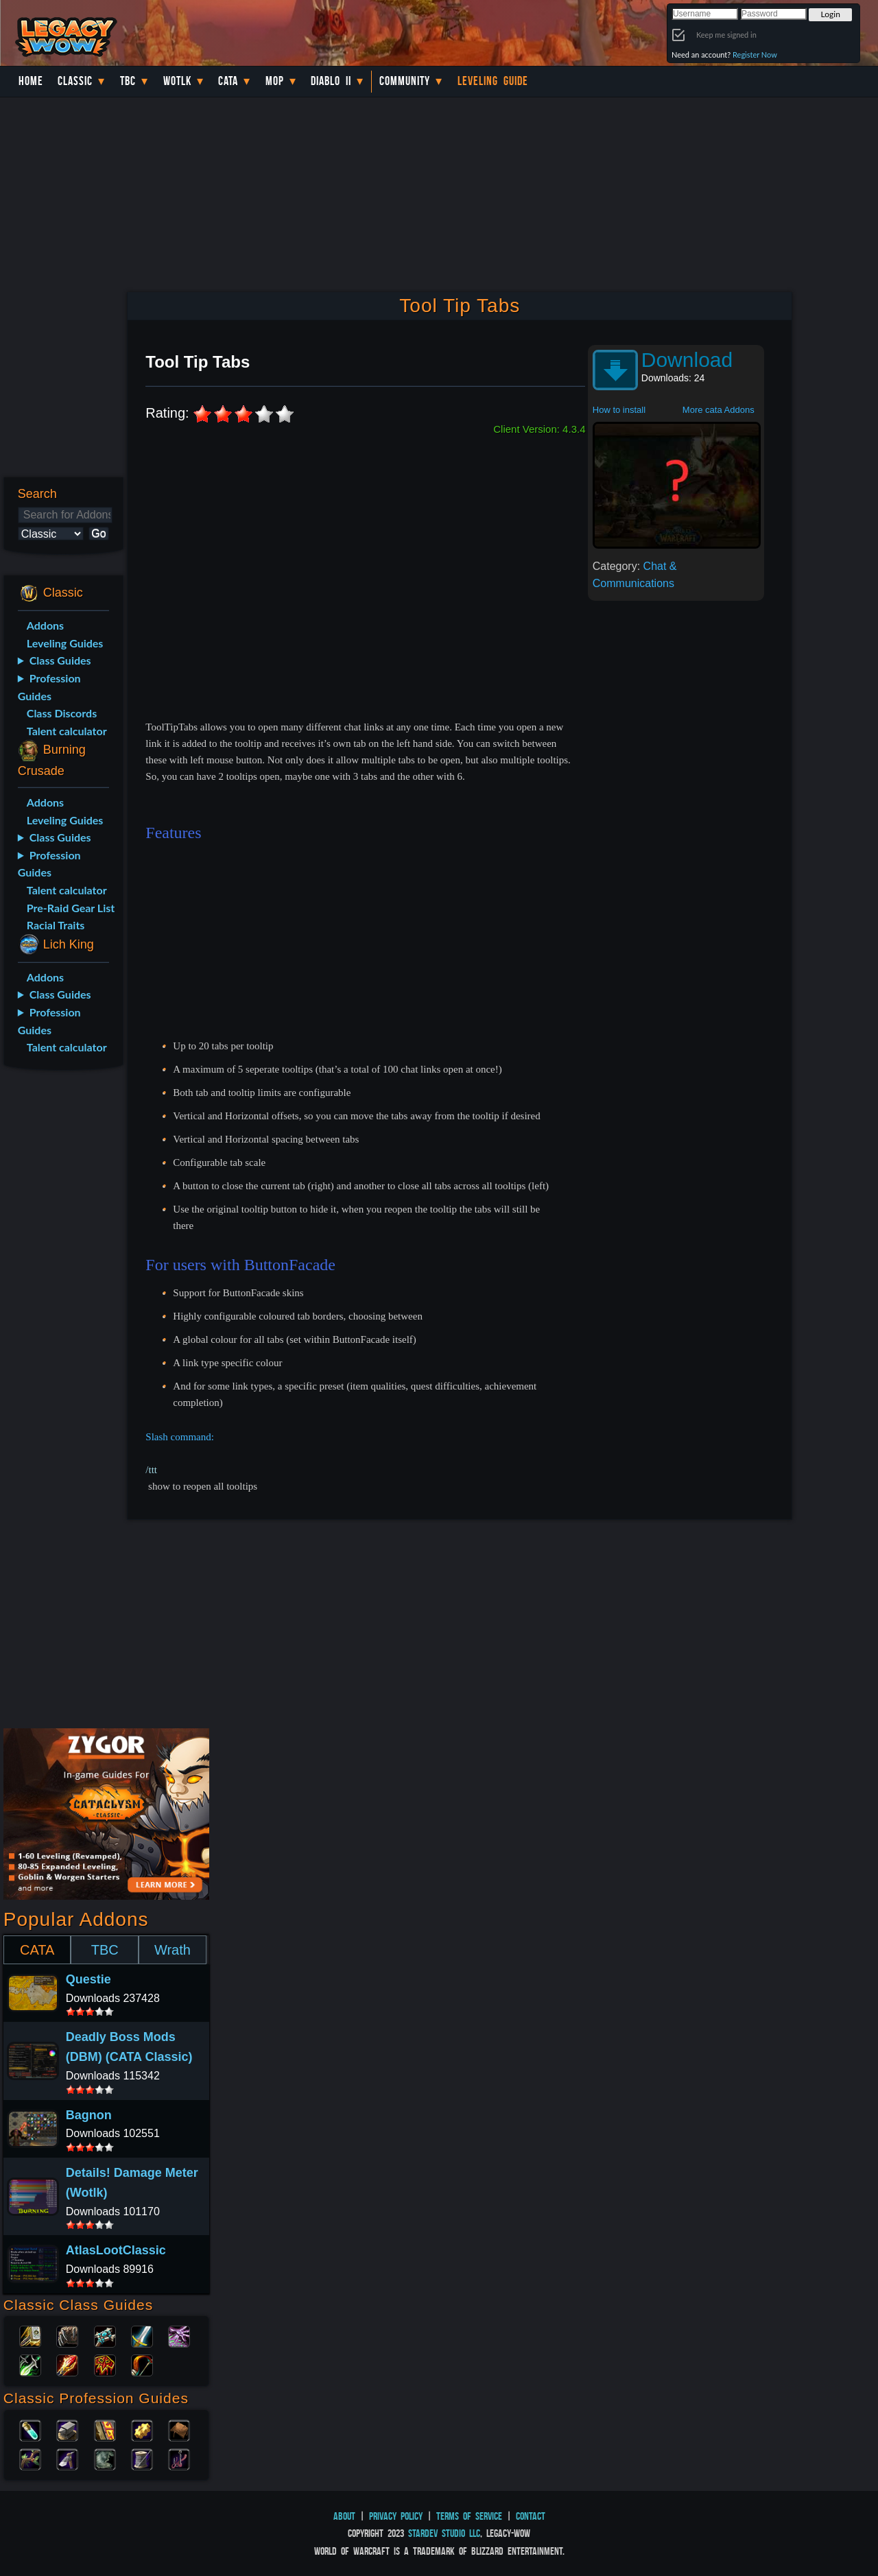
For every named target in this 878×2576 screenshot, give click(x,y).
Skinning (105, 2458)
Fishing (179, 2458)
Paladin (30, 2335)
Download (687, 359)
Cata (228, 81)
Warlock (179, 2335)
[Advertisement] (61, 1297)
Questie (88, 1979)
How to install (619, 410)
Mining (67, 2458)
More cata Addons (719, 410)
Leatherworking (179, 2429)
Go (98, 533)
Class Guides (60, 660)
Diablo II (331, 81)
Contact (530, 2516)
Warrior (142, 2335)
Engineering (142, 2429)
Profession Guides (49, 686)
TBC (128, 81)
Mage (67, 2364)
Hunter (142, 2364)
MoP (274, 81)
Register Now (755, 54)
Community (404, 81)
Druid (67, 2335)
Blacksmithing (67, 2429)
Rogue (30, 2364)
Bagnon (89, 2115)
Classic (75, 81)
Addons (45, 625)
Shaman (105, 2364)
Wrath (172, 1949)
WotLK (177, 81)
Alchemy (30, 2429)
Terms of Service (469, 2516)
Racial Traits (56, 924)
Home (31, 81)
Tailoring (142, 2458)
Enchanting (105, 2429)
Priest (105, 2335)
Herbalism (30, 2458)
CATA (37, 1949)
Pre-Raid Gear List (71, 907)
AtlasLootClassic (116, 2250)
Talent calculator (67, 730)
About (344, 2516)
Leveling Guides (65, 642)
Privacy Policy (396, 2516)
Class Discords (62, 712)
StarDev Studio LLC (444, 2533)
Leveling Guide (493, 81)
